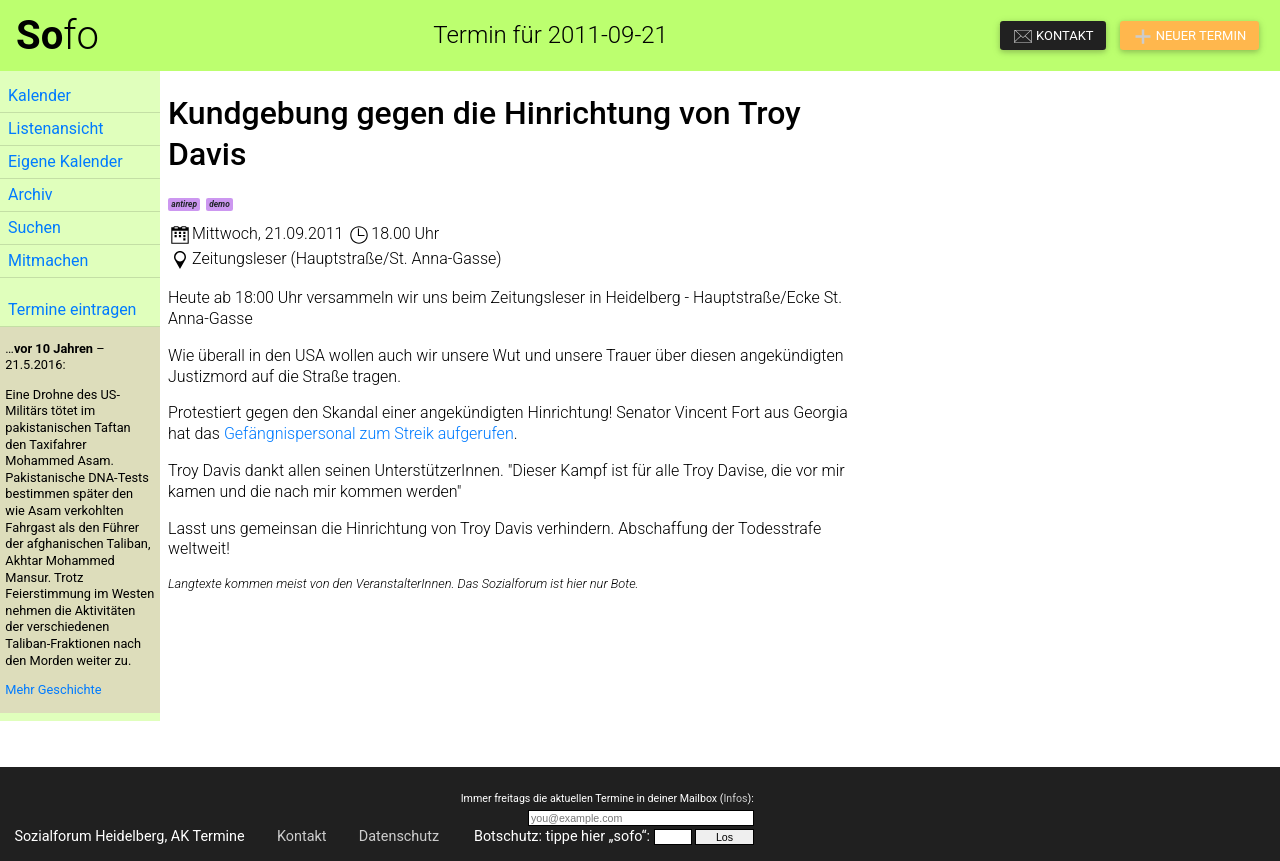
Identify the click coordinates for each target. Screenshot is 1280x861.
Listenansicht (55, 128)
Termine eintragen (72, 309)
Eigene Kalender (65, 161)
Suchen (34, 227)
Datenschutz (399, 836)
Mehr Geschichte (53, 689)
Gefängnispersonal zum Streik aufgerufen (369, 433)
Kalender (39, 95)
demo (219, 204)
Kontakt (302, 836)
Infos (735, 798)
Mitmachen (48, 260)
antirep (184, 204)
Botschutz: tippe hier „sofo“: (562, 836)
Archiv (30, 194)
